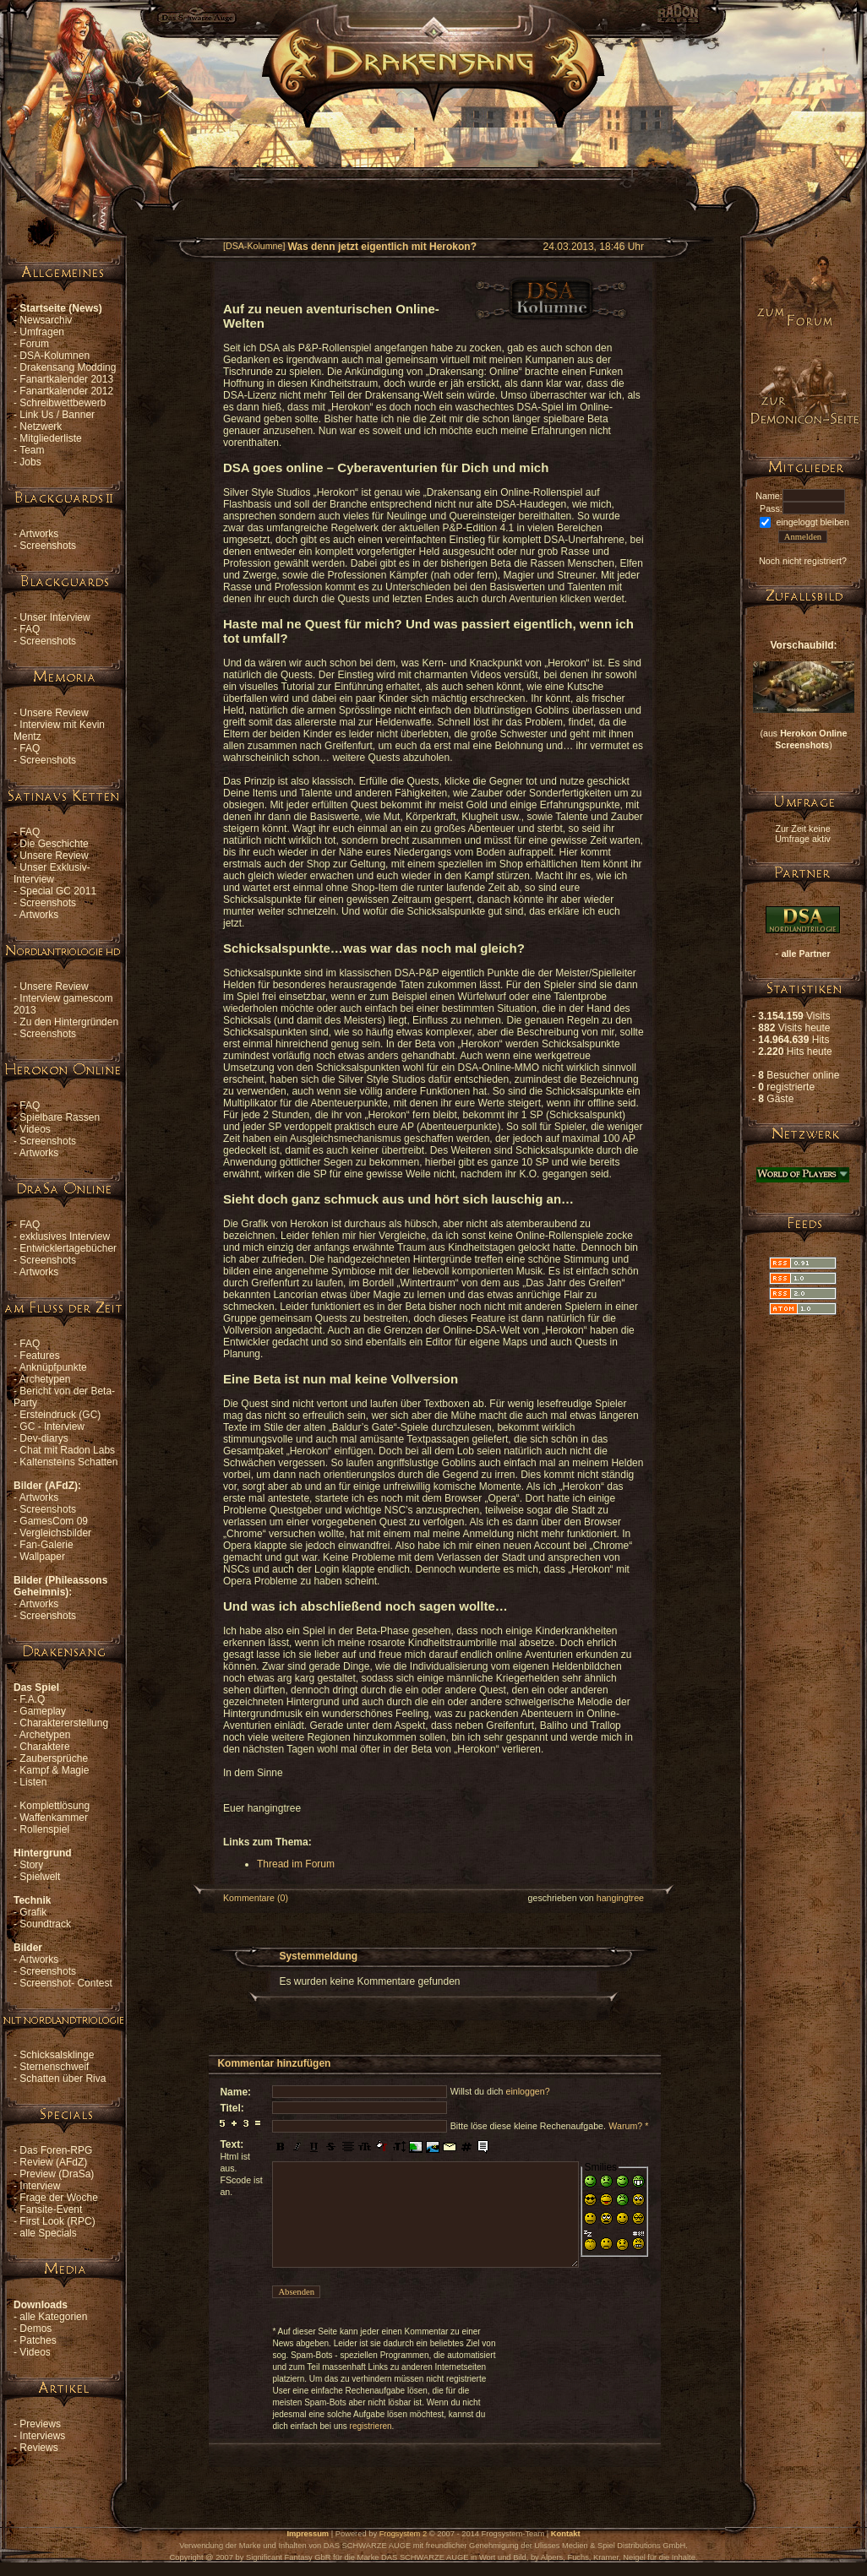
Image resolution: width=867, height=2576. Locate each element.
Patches (37, 2340)
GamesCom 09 (53, 1521)
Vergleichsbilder (55, 1533)
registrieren (371, 2426)
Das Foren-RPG (55, 2150)
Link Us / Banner (57, 415)
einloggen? (527, 2091)
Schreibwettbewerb (62, 403)
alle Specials (47, 2233)
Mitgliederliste (50, 438)
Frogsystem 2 (403, 2534)
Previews (40, 2424)
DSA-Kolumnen (54, 355)
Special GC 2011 (57, 891)
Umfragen (41, 332)
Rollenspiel (44, 1829)
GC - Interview (52, 1426)
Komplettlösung (54, 1806)
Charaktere (44, 1747)
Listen (32, 1782)
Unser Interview (54, 617)
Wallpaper (42, 1556)
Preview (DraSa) (56, 2174)
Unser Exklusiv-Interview (52, 873)
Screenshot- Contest (65, 1983)
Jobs (30, 462)
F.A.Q (32, 1699)
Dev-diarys (43, 1438)
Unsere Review (53, 713)
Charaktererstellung (63, 1723)
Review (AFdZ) (53, 2162)
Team (31, 450)
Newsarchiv (45, 320)
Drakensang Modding (67, 367)
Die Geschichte (53, 844)
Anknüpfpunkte (53, 1367)
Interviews (42, 2436)
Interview (39, 2186)
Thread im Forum (296, 1864)
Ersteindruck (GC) (60, 1415)
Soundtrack (45, 1924)
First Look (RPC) (57, 2221)
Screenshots (47, 546)
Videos (34, 1129)
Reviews (38, 2448)
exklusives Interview (64, 1236)
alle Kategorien (53, 2317)
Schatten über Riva (62, 2078)
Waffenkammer (53, 1817)
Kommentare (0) (255, 1898)
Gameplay (42, 1711)
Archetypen (45, 1379)
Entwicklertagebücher (68, 1248)
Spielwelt (39, 1877)
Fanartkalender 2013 (66, 379)
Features (39, 1355)
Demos (35, 2328)
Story (31, 1865)
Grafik (32, 1912)
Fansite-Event (50, 2209)
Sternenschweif (54, 2067)
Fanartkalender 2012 (66, 391)
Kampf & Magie (54, 1770)
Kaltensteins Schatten (68, 1462)
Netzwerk (40, 426)
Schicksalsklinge (56, 2055)
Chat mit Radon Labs (67, 1450)
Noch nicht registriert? (803, 561)
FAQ (29, 629)
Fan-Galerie (46, 1545)
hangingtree (620, 1898)
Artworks (39, 534)
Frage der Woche (58, 2198)
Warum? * (628, 2126)
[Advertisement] (433, 166)
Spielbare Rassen (59, 1117)
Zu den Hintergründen (68, 1022)
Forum (34, 344)
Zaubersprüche (53, 1758)
